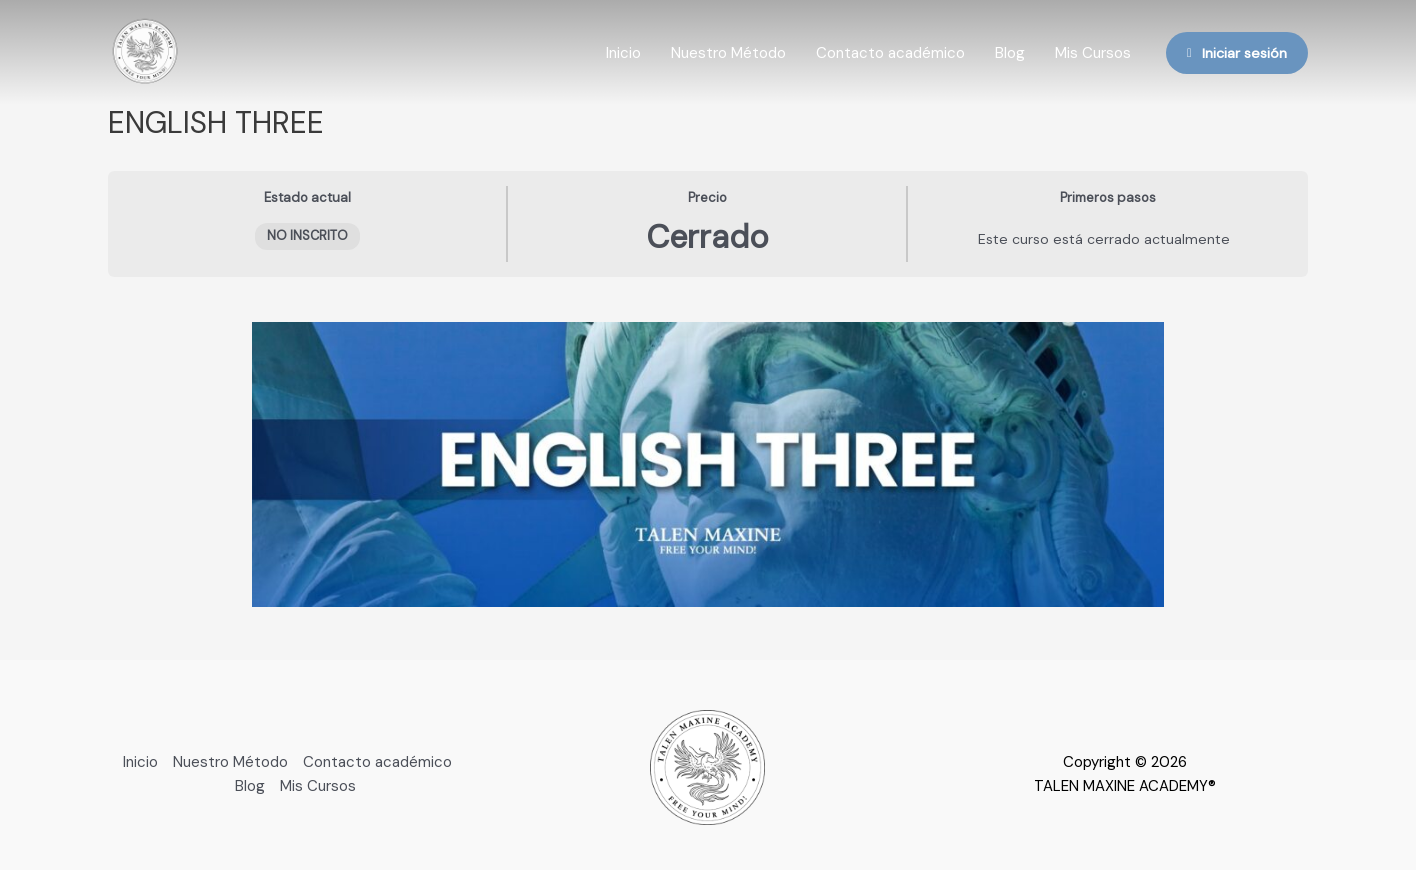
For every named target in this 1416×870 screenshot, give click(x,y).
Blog (1010, 53)
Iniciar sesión (1237, 53)
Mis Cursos (1093, 53)
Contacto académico (890, 53)
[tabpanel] (708, 464)
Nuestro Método (728, 53)
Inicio (623, 53)
